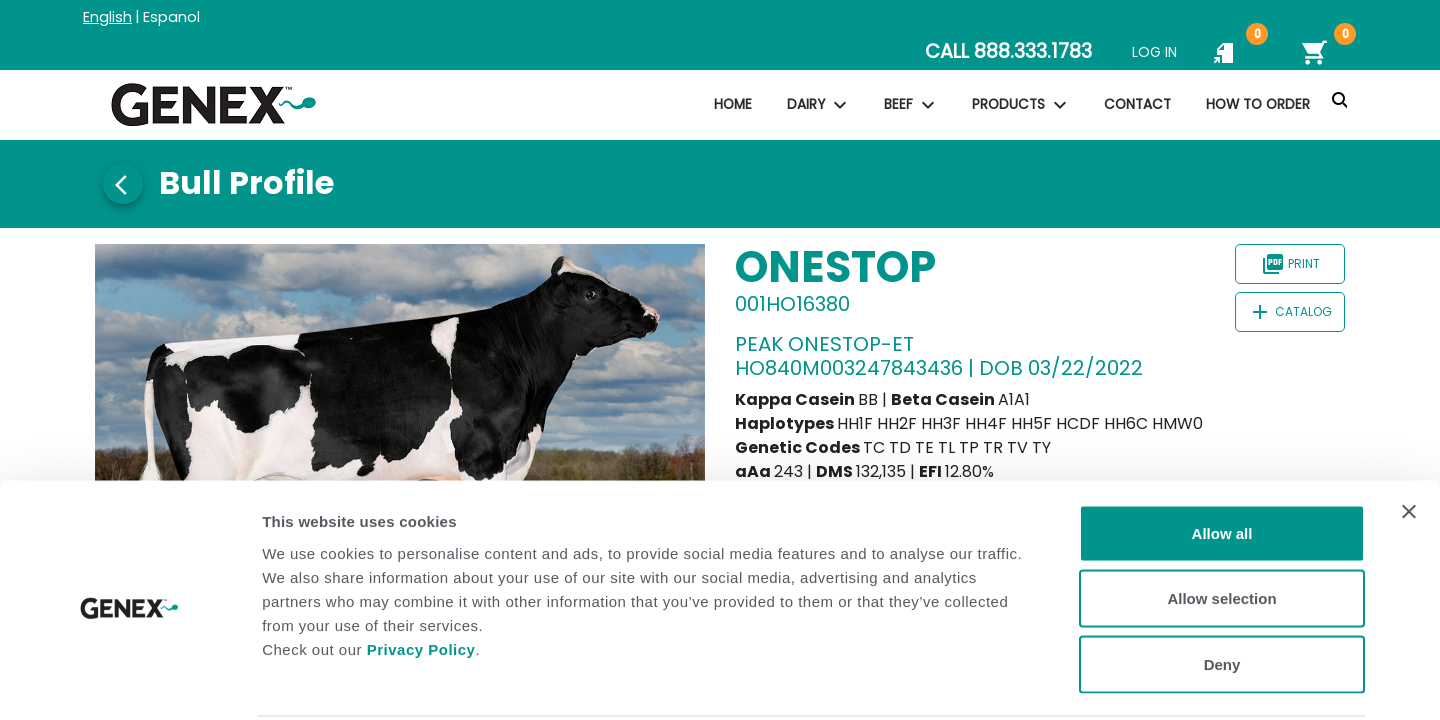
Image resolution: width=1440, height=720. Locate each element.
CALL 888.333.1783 (1008, 51)
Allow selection (1221, 523)
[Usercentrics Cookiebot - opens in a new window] (129, 681)
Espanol (171, 17)
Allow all (1222, 457)
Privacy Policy (421, 573)
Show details (1049, 680)
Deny (1222, 588)
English (107, 17)
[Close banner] (1409, 436)
